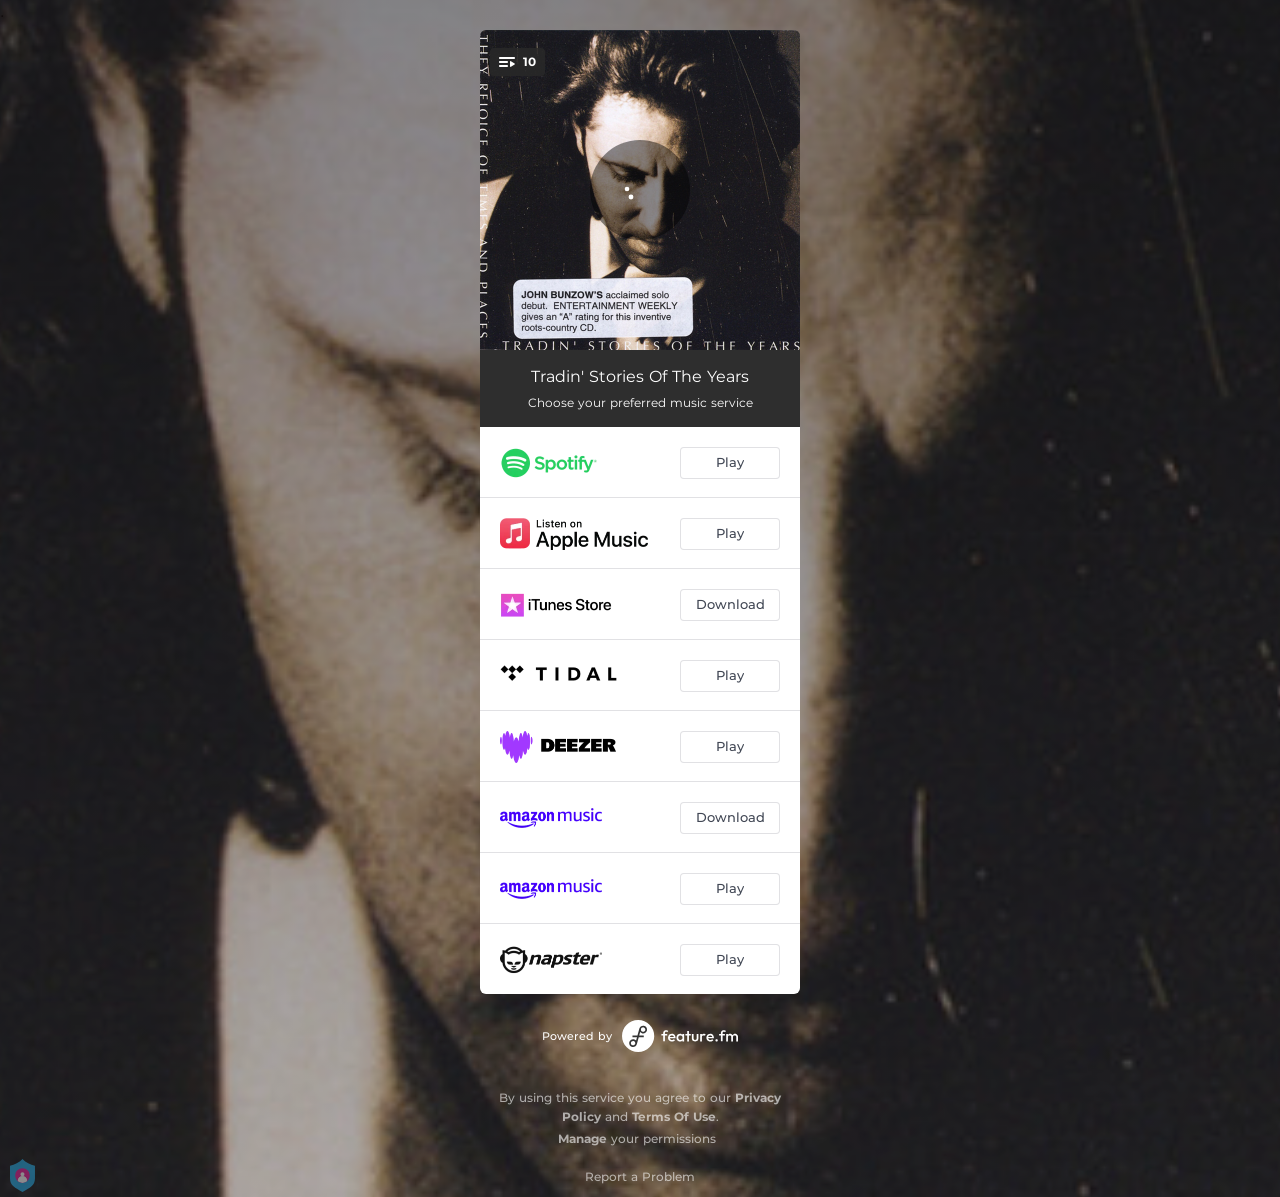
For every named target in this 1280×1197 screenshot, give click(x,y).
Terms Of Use (674, 1116)
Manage (582, 1138)
